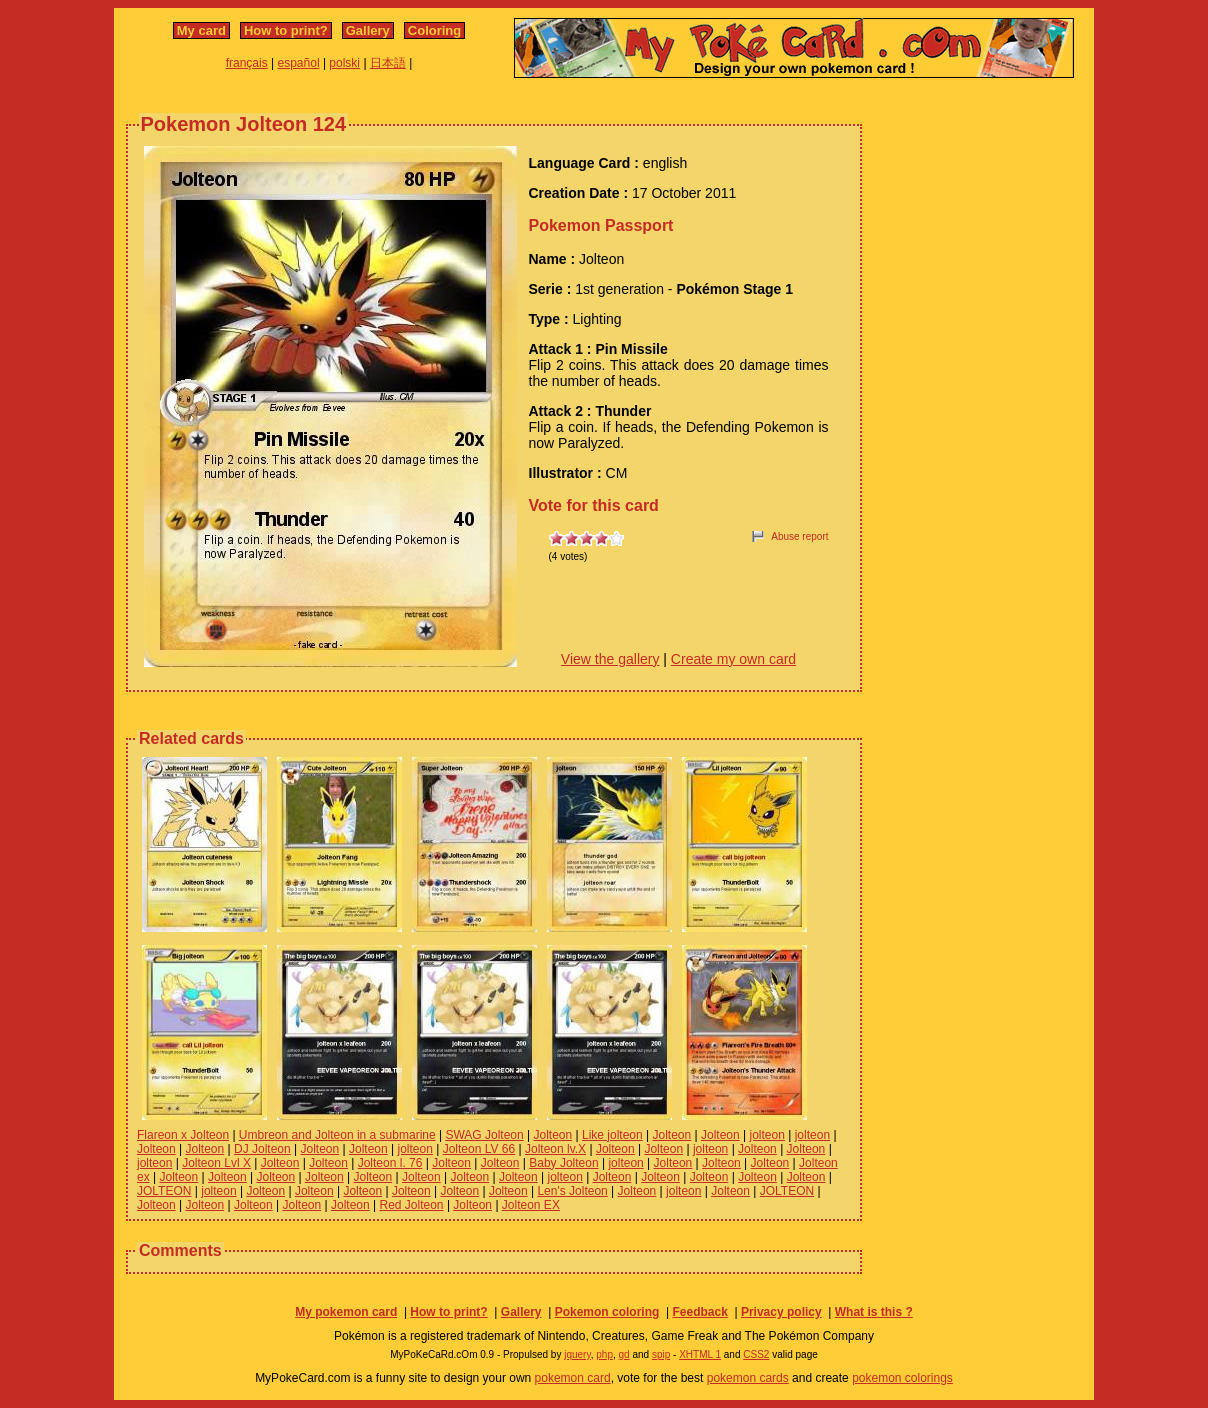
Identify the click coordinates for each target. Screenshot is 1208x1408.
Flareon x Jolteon (183, 1135)
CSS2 (756, 1354)
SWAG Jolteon (484, 1135)
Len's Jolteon (572, 1191)
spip (661, 1354)
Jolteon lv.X (555, 1149)
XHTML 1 (700, 1354)
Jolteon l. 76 (390, 1163)
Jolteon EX (531, 1205)
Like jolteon (612, 1135)
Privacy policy (781, 1312)
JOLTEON (164, 1191)
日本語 (388, 63)
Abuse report (799, 536)
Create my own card (733, 659)
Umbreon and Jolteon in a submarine (337, 1135)
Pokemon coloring (607, 1312)
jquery (577, 1354)
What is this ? (874, 1312)
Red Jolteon (412, 1205)
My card (201, 30)
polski (344, 63)
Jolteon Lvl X (216, 1163)
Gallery (368, 30)
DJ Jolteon (262, 1149)
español (299, 63)
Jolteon (553, 1135)
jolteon (767, 1135)
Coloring (434, 30)
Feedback (699, 1312)
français (247, 63)
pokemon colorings (902, 1378)
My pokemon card (346, 1312)
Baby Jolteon (563, 1163)
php (604, 1354)
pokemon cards (748, 1378)
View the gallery (610, 659)
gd (624, 1354)
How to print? (286, 30)
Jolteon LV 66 (479, 1149)
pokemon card (573, 1378)
